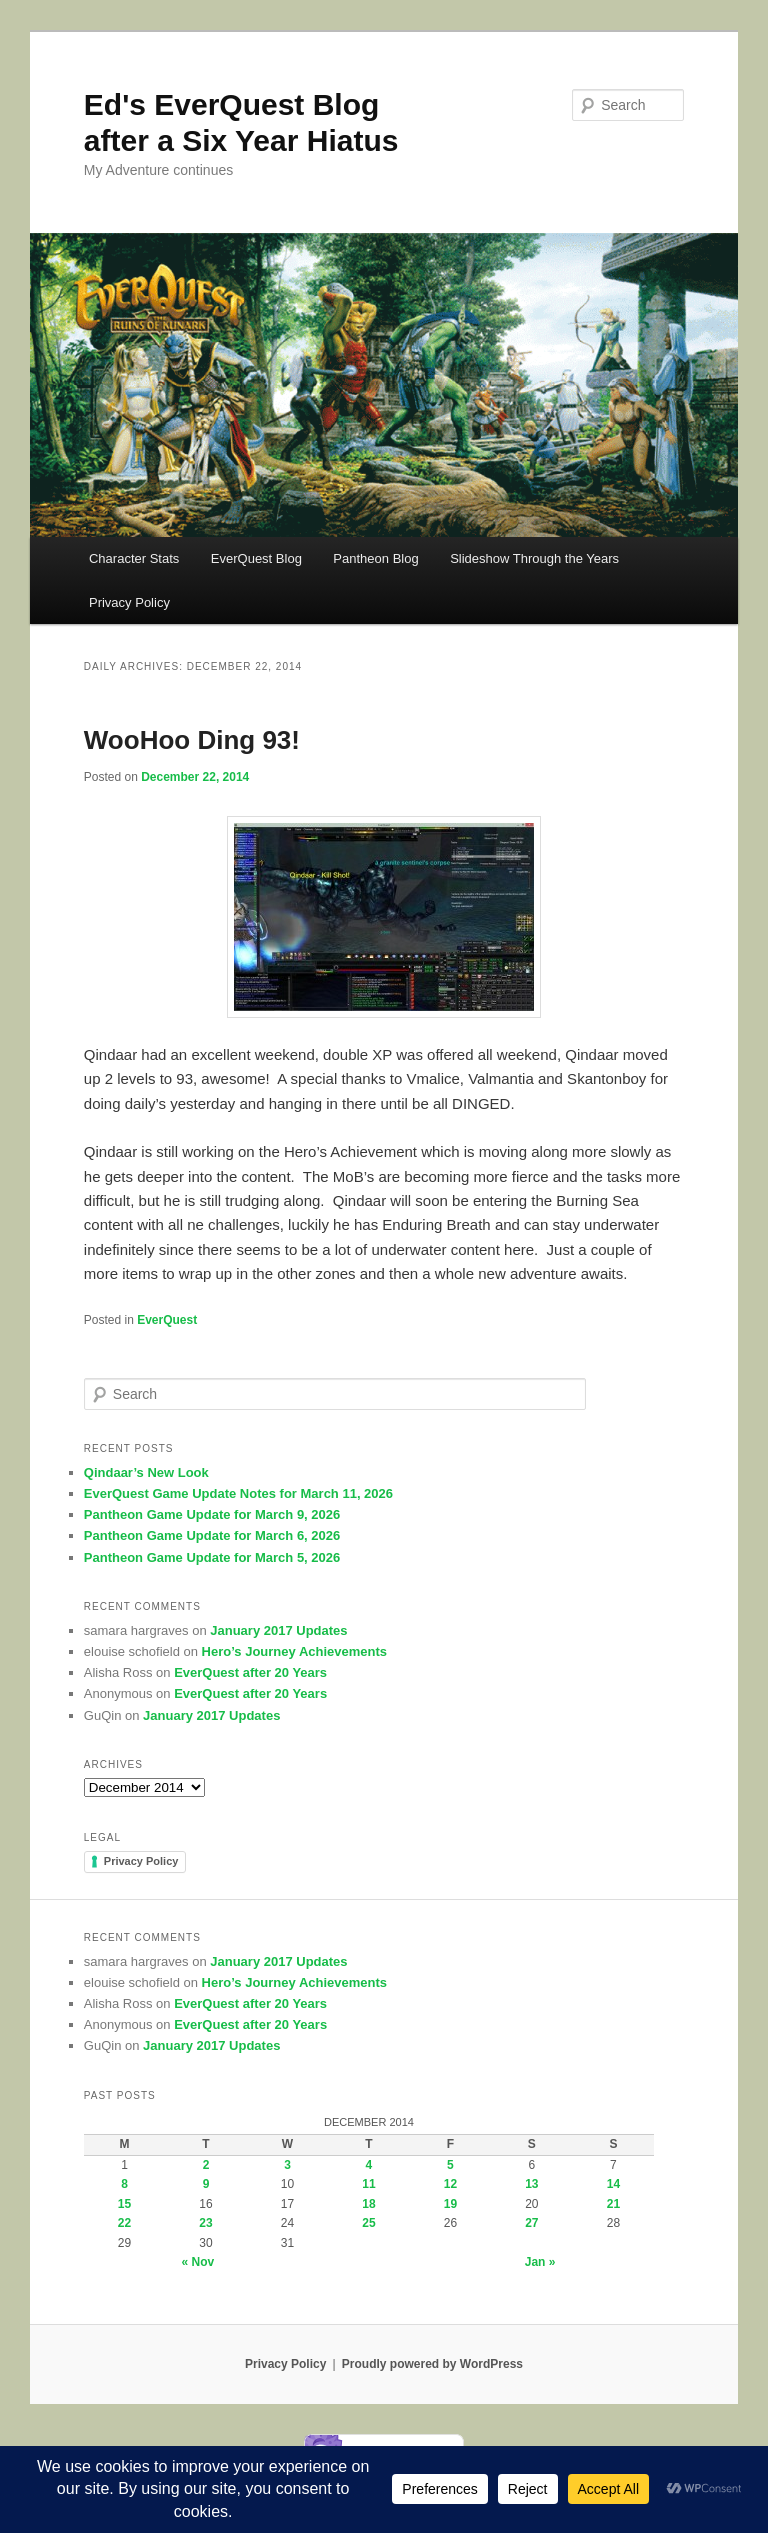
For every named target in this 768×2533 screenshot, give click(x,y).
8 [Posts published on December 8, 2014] (124, 2184)
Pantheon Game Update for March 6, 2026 (212, 1535)
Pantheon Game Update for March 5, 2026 (212, 1557)
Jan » (540, 2262)
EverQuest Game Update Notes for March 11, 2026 (238, 1493)
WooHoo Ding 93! (192, 740)
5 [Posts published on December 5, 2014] (450, 2165)
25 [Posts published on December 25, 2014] (368, 2223)
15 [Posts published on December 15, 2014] (124, 2204)
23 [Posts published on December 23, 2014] (205, 2223)
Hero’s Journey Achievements (294, 1651)
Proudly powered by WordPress (432, 2364)
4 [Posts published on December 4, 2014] (369, 2165)
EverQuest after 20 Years (250, 1672)
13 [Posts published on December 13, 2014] (531, 2184)
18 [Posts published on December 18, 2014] (368, 2204)
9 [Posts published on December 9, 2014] (206, 2184)
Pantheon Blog (375, 558)
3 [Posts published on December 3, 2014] (287, 2165)
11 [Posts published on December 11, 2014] (368, 2184)
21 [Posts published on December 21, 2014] (613, 2204)
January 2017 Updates (278, 1630)
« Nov (198, 2262)
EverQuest (167, 1320)
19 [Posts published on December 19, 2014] (450, 2204)
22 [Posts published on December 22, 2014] (124, 2223)
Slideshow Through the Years (534, 558)
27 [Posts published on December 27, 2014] (531, 2223)
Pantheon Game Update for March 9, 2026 (212, 1514)
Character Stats (134, 558)
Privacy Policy (129, 602)
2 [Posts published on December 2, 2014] (206, 2165)
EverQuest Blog (256, 558)
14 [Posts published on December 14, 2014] (613, 2184)
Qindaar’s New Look (146, 1472)
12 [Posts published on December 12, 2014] (450, 2184)
